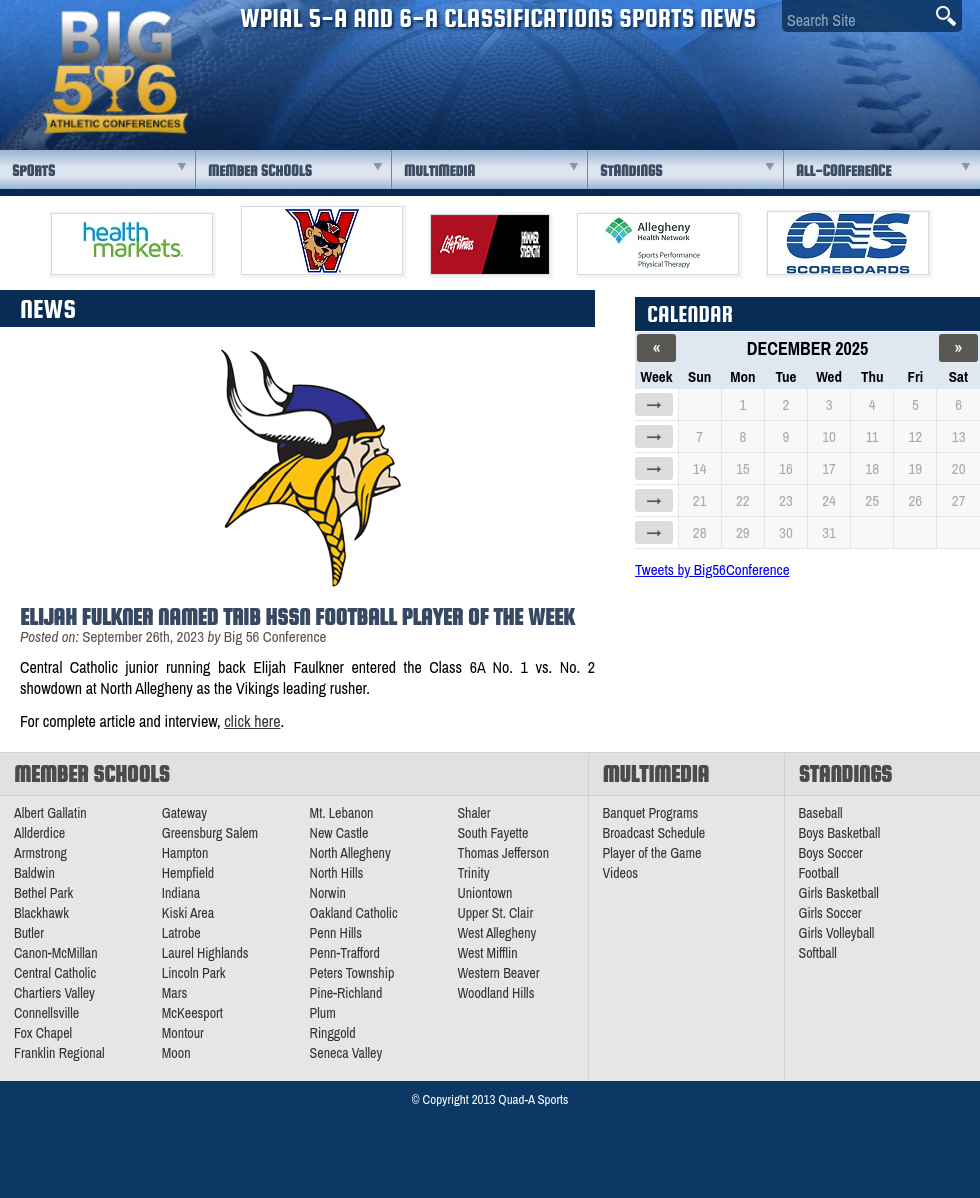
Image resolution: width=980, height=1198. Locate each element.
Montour (183, 1033)
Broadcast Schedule (654, 833)
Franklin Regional (59, 1053)
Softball (818, 953)
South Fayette (492, 833)
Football (819, 873)
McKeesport (192, 1013)
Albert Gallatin (50, 813)
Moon (176, 1053)
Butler (29, 933)
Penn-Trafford (345, 953)
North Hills (337, 873)
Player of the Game (652, 853)
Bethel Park (43, 893)
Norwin (328, 893)
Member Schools (260, 170)
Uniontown (484, 893)
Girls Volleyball (837, 933)
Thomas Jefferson (503, 853)
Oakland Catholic (354, 913)
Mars (175, 993)
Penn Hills (336, 933)
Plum (323, 1013)
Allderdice (39, 833)
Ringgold (333, 1033)
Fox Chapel (43, 1033)
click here (252, 721)
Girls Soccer (830, 913)
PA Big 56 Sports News (115, 72)
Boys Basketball (840, 833)
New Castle (339, 833)
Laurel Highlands (205, 953)
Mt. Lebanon (342, 813)
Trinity (473, 873)
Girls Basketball (839, 893)
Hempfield (188, 873)
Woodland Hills (495, 993)
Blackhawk (41, 913)
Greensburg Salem (210, 833)
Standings (631, 170)
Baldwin (34, 873)
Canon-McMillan (56, 953)
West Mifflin (487, 953)
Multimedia (439, 170)
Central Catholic (55, 973)
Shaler (473, 813)
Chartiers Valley (54, 993)
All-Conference (843, 170)
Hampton (185, 853)
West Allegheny (496, 933)
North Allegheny (350, 853)
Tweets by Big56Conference (712, 569)
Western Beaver (498, 973)
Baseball (821, 813)
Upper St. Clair (495, 913)
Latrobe (181, 933)
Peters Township (352, 973)
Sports (33, 170)
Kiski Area (188, 913)
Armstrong (40, 853)
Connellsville (46, 1013)
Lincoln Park (194, 973)
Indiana (181, 893)
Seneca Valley (346, 1053)
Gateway (184, 813)
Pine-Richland (346, 993)
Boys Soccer (831, 853)
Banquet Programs (651, 813)
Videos (621, 873)
